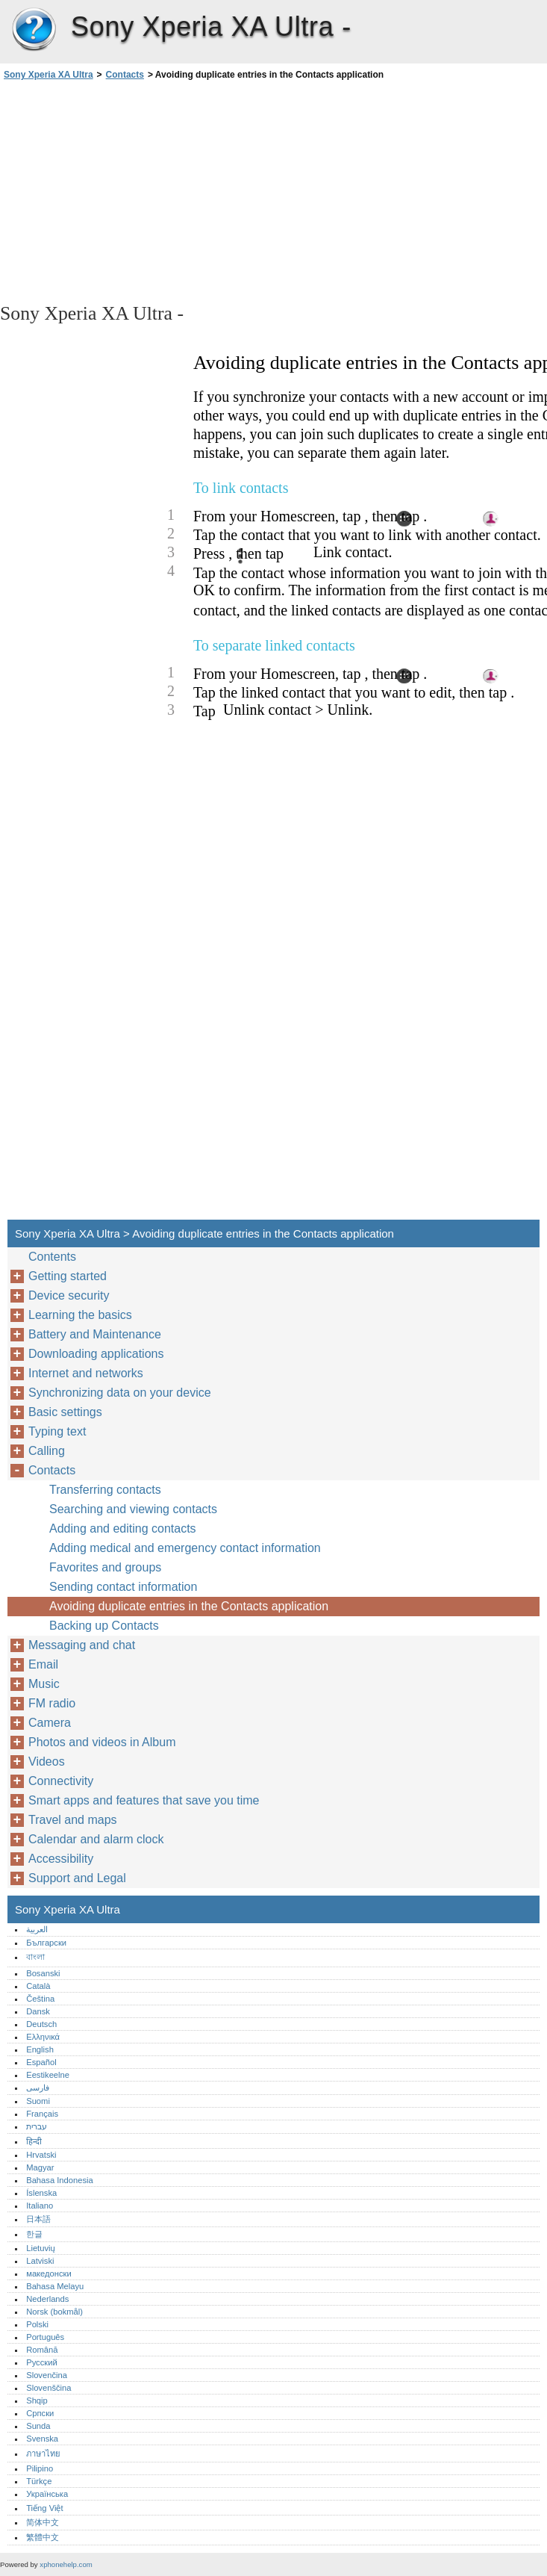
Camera (49, 1722)
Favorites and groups (105, 1567)
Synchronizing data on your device (119, 1392)
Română (41, 2349)
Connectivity (60, 1781)
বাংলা (35, 1956)
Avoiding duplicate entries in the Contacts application (188, 1606)
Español (41, 2062)
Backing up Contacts (104, 1625)
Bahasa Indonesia (59, 2180)
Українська (47, 2493)
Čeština (40, 1998)
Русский (41, 2362)
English (40, 2049)
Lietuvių (40, 2248)
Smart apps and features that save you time (144, 1800)
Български (46, 1942)
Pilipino (39, 2468)
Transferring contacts (105, 1489)
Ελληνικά (43, 2036)
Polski (37, 2324)
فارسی (37, 2087)
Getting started (67, 1276)
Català (38, 1985)
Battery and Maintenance (94, 1334)
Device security (68, 1295)
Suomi (38, 2101)
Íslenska (41, 2192)
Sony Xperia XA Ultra (33, 29)
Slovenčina (46, 2375)
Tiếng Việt (44, 2508)
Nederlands (47, 2298)
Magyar (40, 2167)
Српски (40, 2413)
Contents (52, 1256)
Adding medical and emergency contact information (185, 1548)
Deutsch (41, 2024)
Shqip (37, 2400)
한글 (34, 2233)
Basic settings (65, 1412)
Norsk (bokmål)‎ (54, 2311)
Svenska (42, 2438)
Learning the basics (80, 1315)
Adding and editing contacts (122, 1528)
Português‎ (45, 2337)
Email (43, 1664)
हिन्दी (34, 2141)
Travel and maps (72, 1819)
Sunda (38, 2425)
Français (42, 2113)
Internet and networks (85, 1373)
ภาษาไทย (43, 2453)
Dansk (38, 2011)
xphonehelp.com (66, 2564)
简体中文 (42, 2522)
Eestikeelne (47, 2074)
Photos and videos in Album (101, 1742)
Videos (46, 1761)
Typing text (57, 1431)
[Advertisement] (132, 190)
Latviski (40, 2260)
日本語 (38, 2219)
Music (44, 1683)
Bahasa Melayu (55, 2286)
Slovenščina (48, 2387)
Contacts (125, 74)
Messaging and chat (81, 1645)
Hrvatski (41, 2154)
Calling (46, 1450)
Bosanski (43, 1973)
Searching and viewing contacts (133, 1509)
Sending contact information (123, 1586)
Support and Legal (77, 1878)
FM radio (51, 1703)
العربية (37, 1929)
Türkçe (38, 2481)
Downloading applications (95, 1353)
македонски (49, 2273)
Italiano (39, 2205)
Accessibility (60, 1858)
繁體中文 (42, 2537)
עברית (36, 2126)
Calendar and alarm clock (95, 1839)
